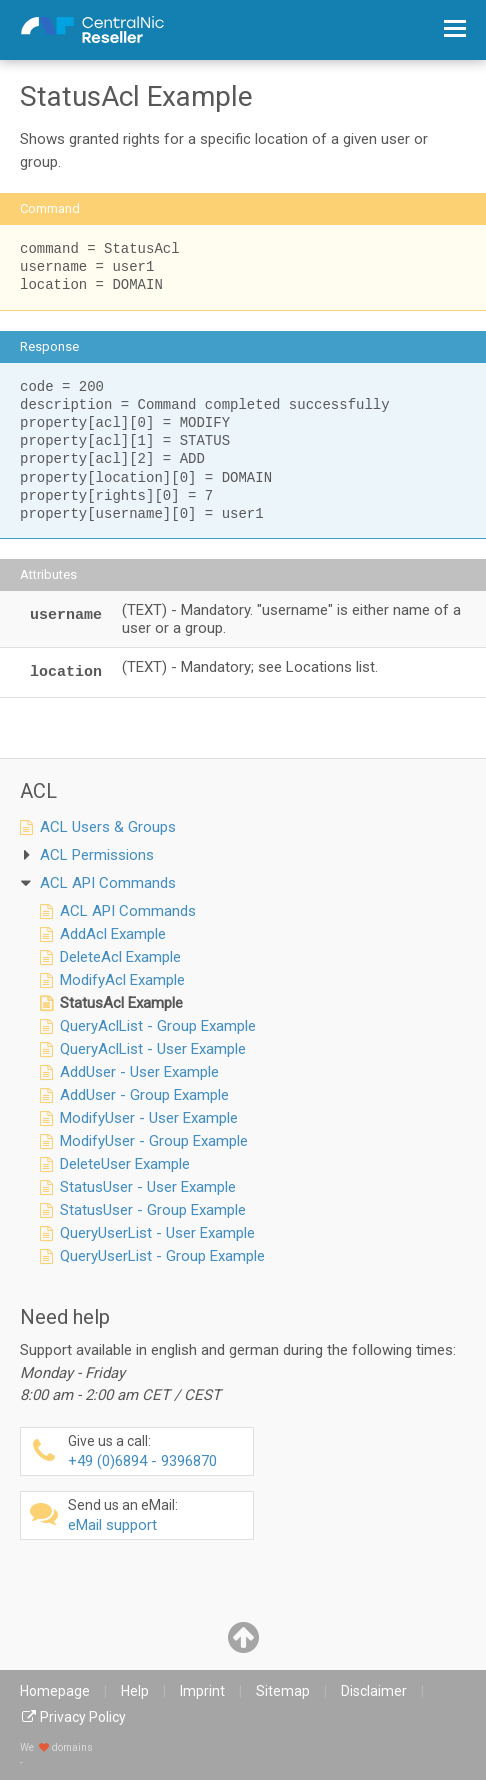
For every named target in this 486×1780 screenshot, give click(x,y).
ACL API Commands (128, 911)
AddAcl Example (113, 934)
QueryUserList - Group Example (162, 1256)
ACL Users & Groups (108, 827)
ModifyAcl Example (122, 980)
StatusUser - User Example (148, 1187)
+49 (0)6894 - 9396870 (158, 1451)
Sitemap (283, 1691)
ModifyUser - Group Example (154, 1141)
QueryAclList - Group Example (158, 1026)
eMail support (158, 1515)
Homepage (55, 1691)
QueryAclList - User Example (153, 1049)
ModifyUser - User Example (149, 1118)
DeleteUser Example (125, 1164)
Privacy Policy (83, 1717)
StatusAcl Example (121, 1003)
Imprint (202, 1691)
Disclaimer (374, 1691)
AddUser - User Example (139, 1072)
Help (135, 1691)
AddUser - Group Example (144, 1095)
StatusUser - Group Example (153, 1210)
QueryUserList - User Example (157, 1233)
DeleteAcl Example (120, 957)
